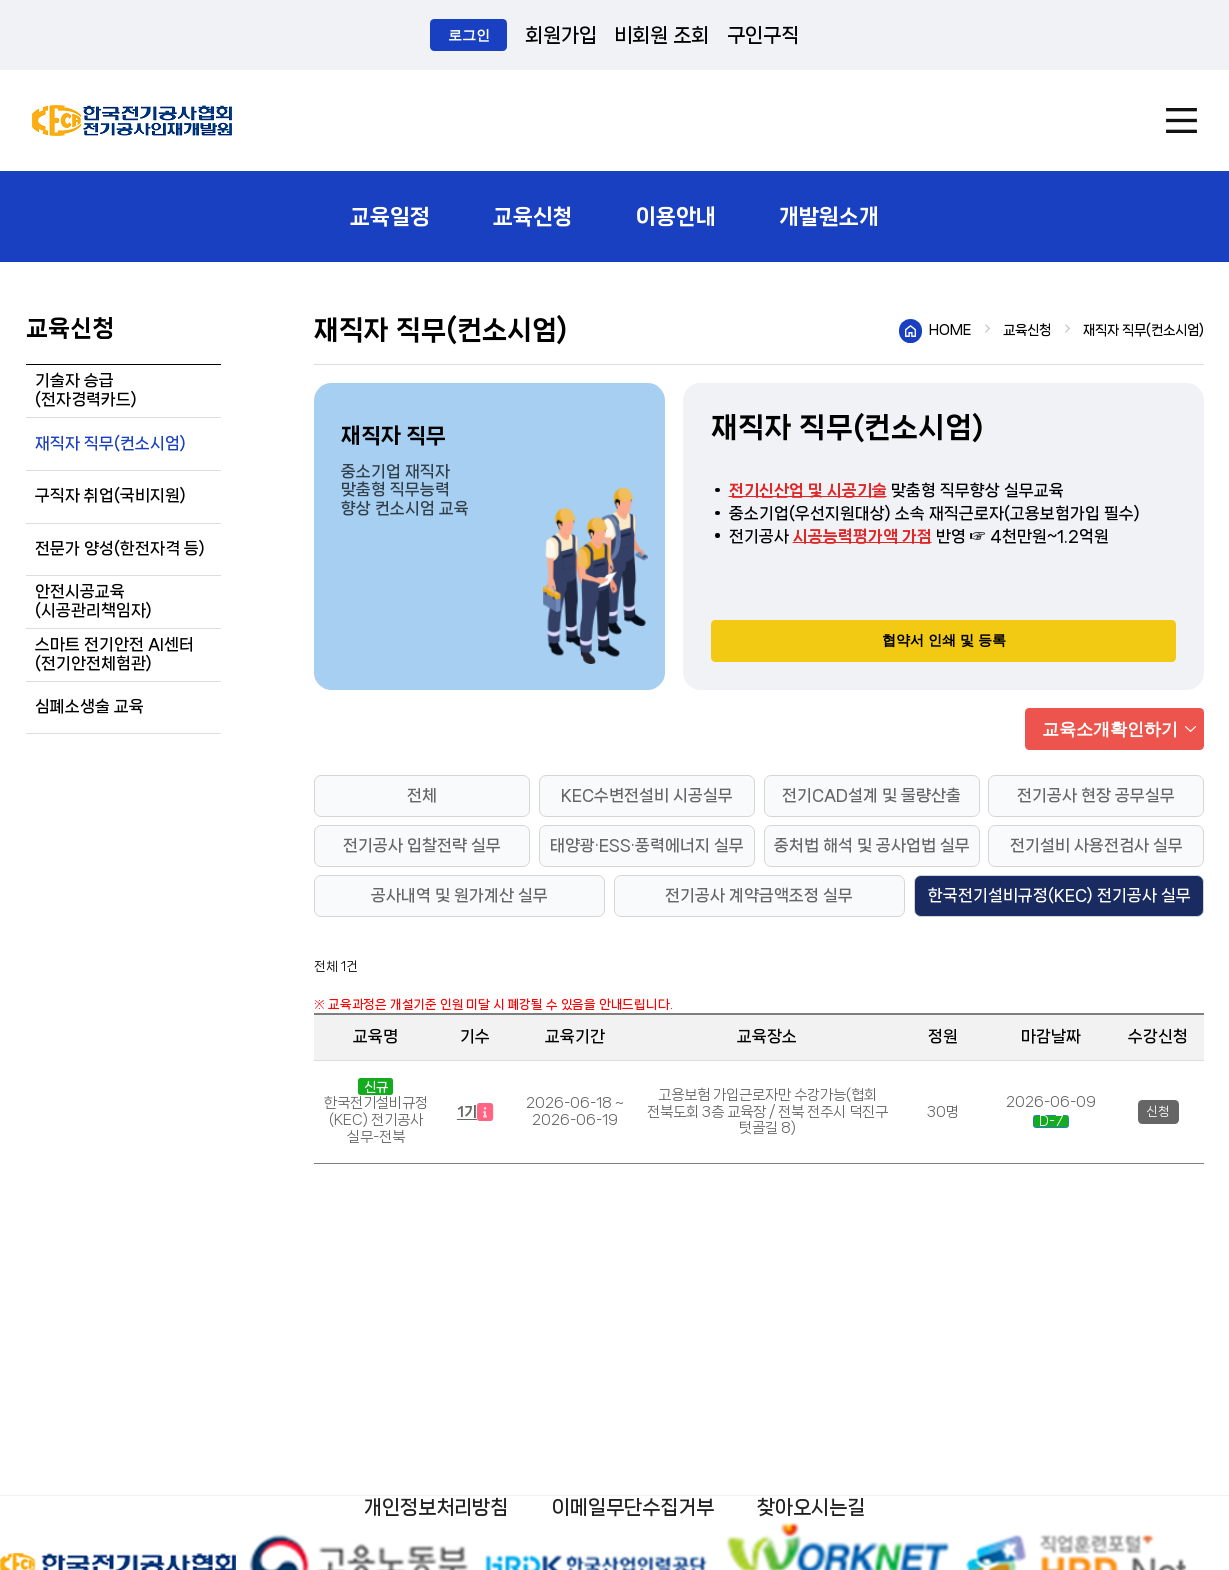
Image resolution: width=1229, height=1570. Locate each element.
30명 (943, 1112)
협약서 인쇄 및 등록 (944, 640)
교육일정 (390, 216)
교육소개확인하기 (1110, 729)
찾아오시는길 (811, 1507)
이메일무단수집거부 (633, 1507)
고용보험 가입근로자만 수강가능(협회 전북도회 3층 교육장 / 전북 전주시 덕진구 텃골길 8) (767, 1112)
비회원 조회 (661, 35)
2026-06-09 (1051, 1102)
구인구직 (763, 35)
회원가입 (561, 35)
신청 (1158, 1111)
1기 (475, 1112)
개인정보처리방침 (436, 1507)
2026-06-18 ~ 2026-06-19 (575, 1111)
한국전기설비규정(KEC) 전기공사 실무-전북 (376, 1120)
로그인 (469, 35)
